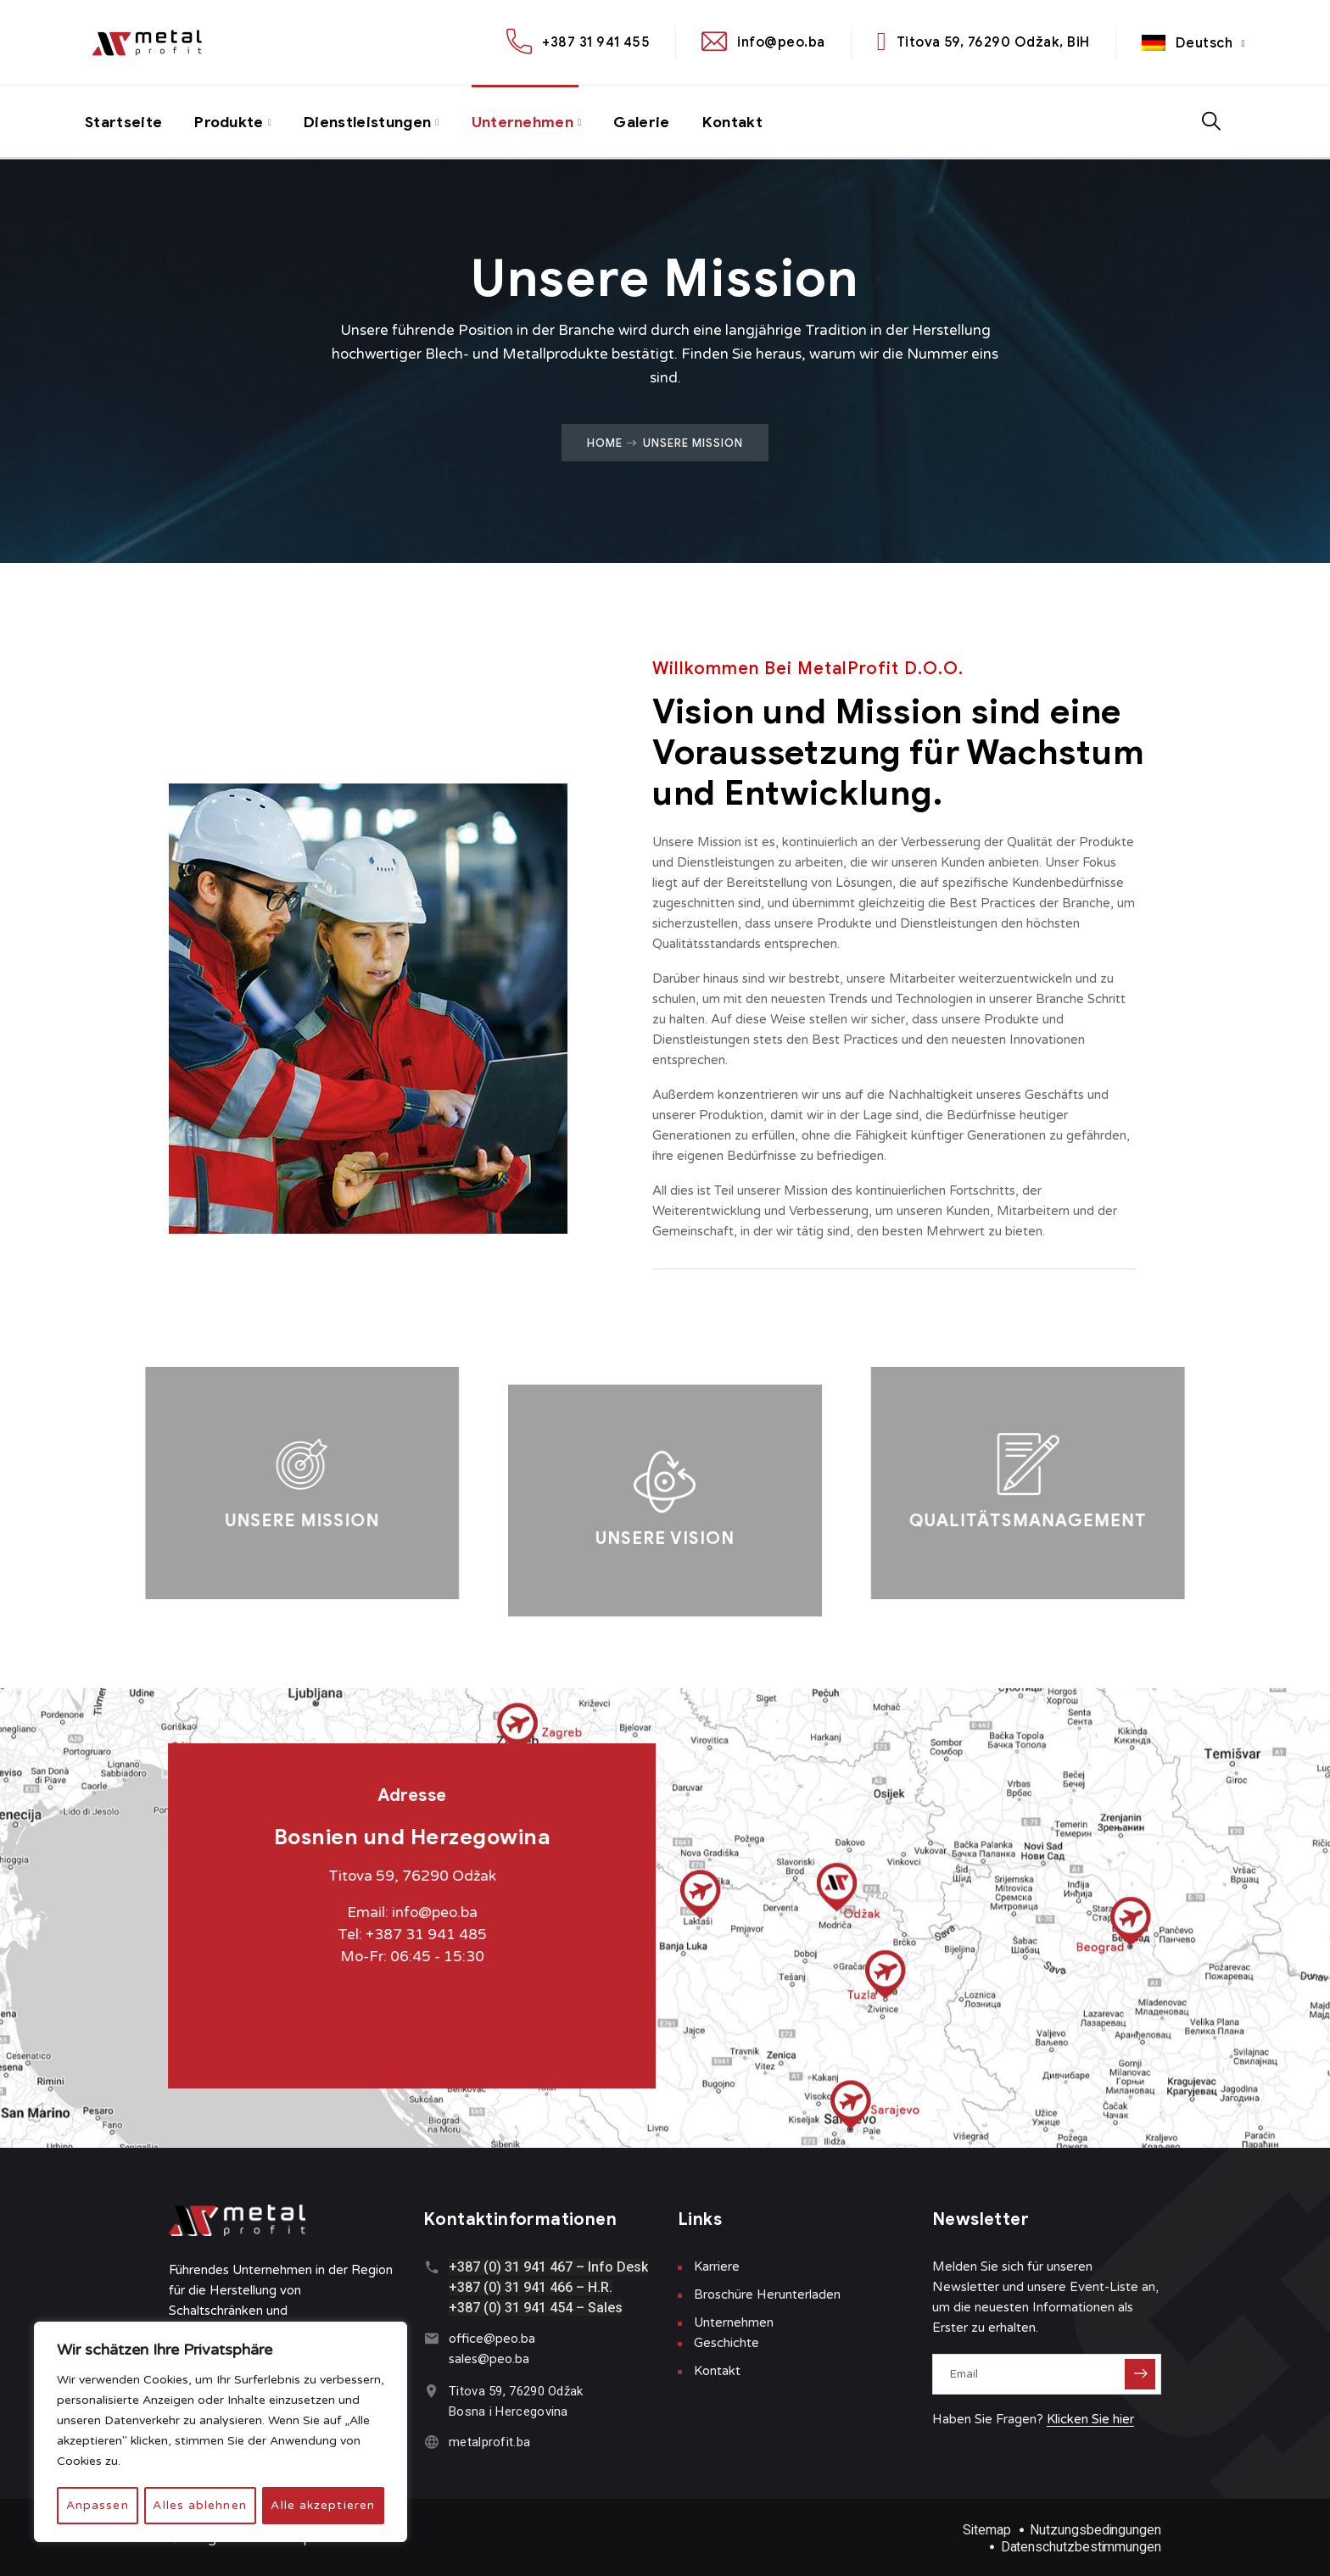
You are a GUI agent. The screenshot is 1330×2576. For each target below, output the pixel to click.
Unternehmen (529, 121)
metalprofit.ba (489, 2442)
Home (605, 442)
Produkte (232, 121)
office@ (472, 2338)
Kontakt (742, 121)
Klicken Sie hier (1090, 2419)
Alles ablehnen (200, 2505)
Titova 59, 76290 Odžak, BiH (993, 42)
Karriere (717, 2266)
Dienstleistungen (373, 121)
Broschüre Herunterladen (767, 2294)
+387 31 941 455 (596, 42)
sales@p (473, 2359)
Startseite (124, 121)
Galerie (650, 121)
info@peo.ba (780, 42)
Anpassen (96, 2505)
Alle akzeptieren (323, 2505)
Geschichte (726, 2342)
